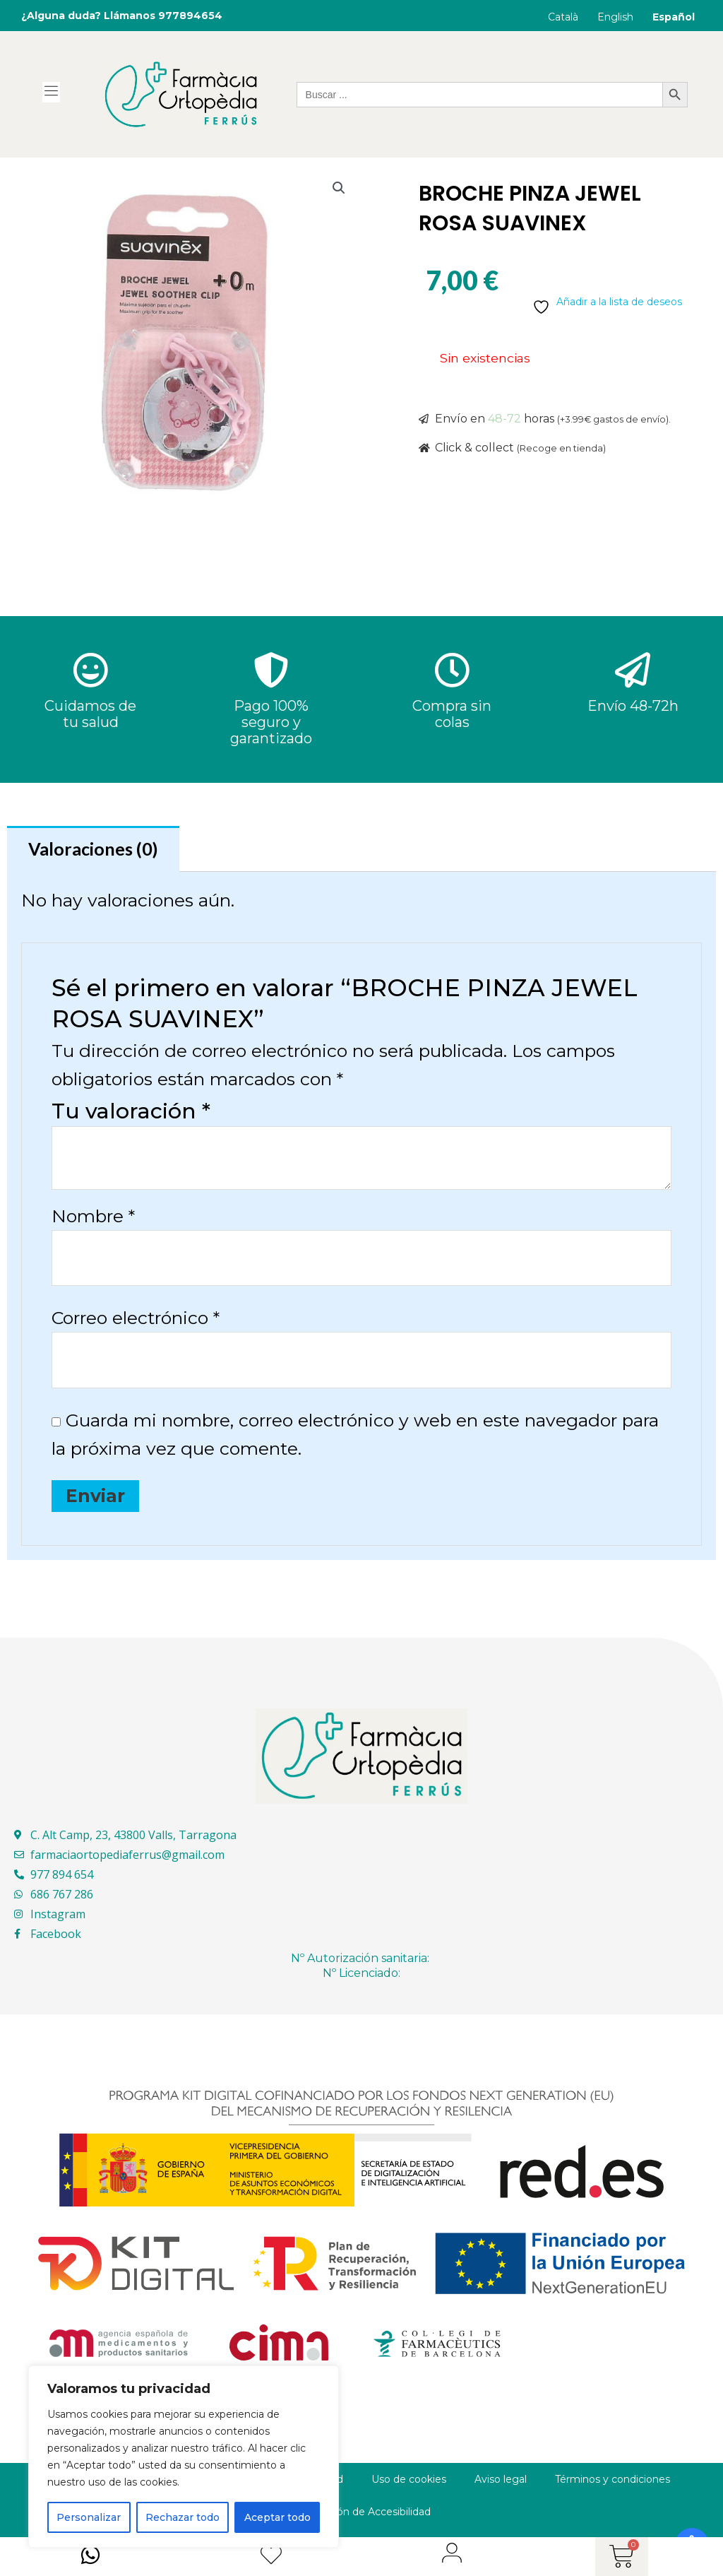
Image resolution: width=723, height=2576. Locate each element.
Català (563, 17)
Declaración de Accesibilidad (361, 2511)
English (615, 17)
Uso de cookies (408, 2479)
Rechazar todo (182, 2517)
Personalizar (88, 2517)
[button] (339, 188)
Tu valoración (131, 1111)
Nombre (93, 1216)
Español (673, 17)
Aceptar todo (277, 2517)
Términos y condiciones (612, 2479)
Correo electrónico (136, 1317)
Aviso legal (500, 2479)
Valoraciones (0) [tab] (93, 848)
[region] (183, 2456)
